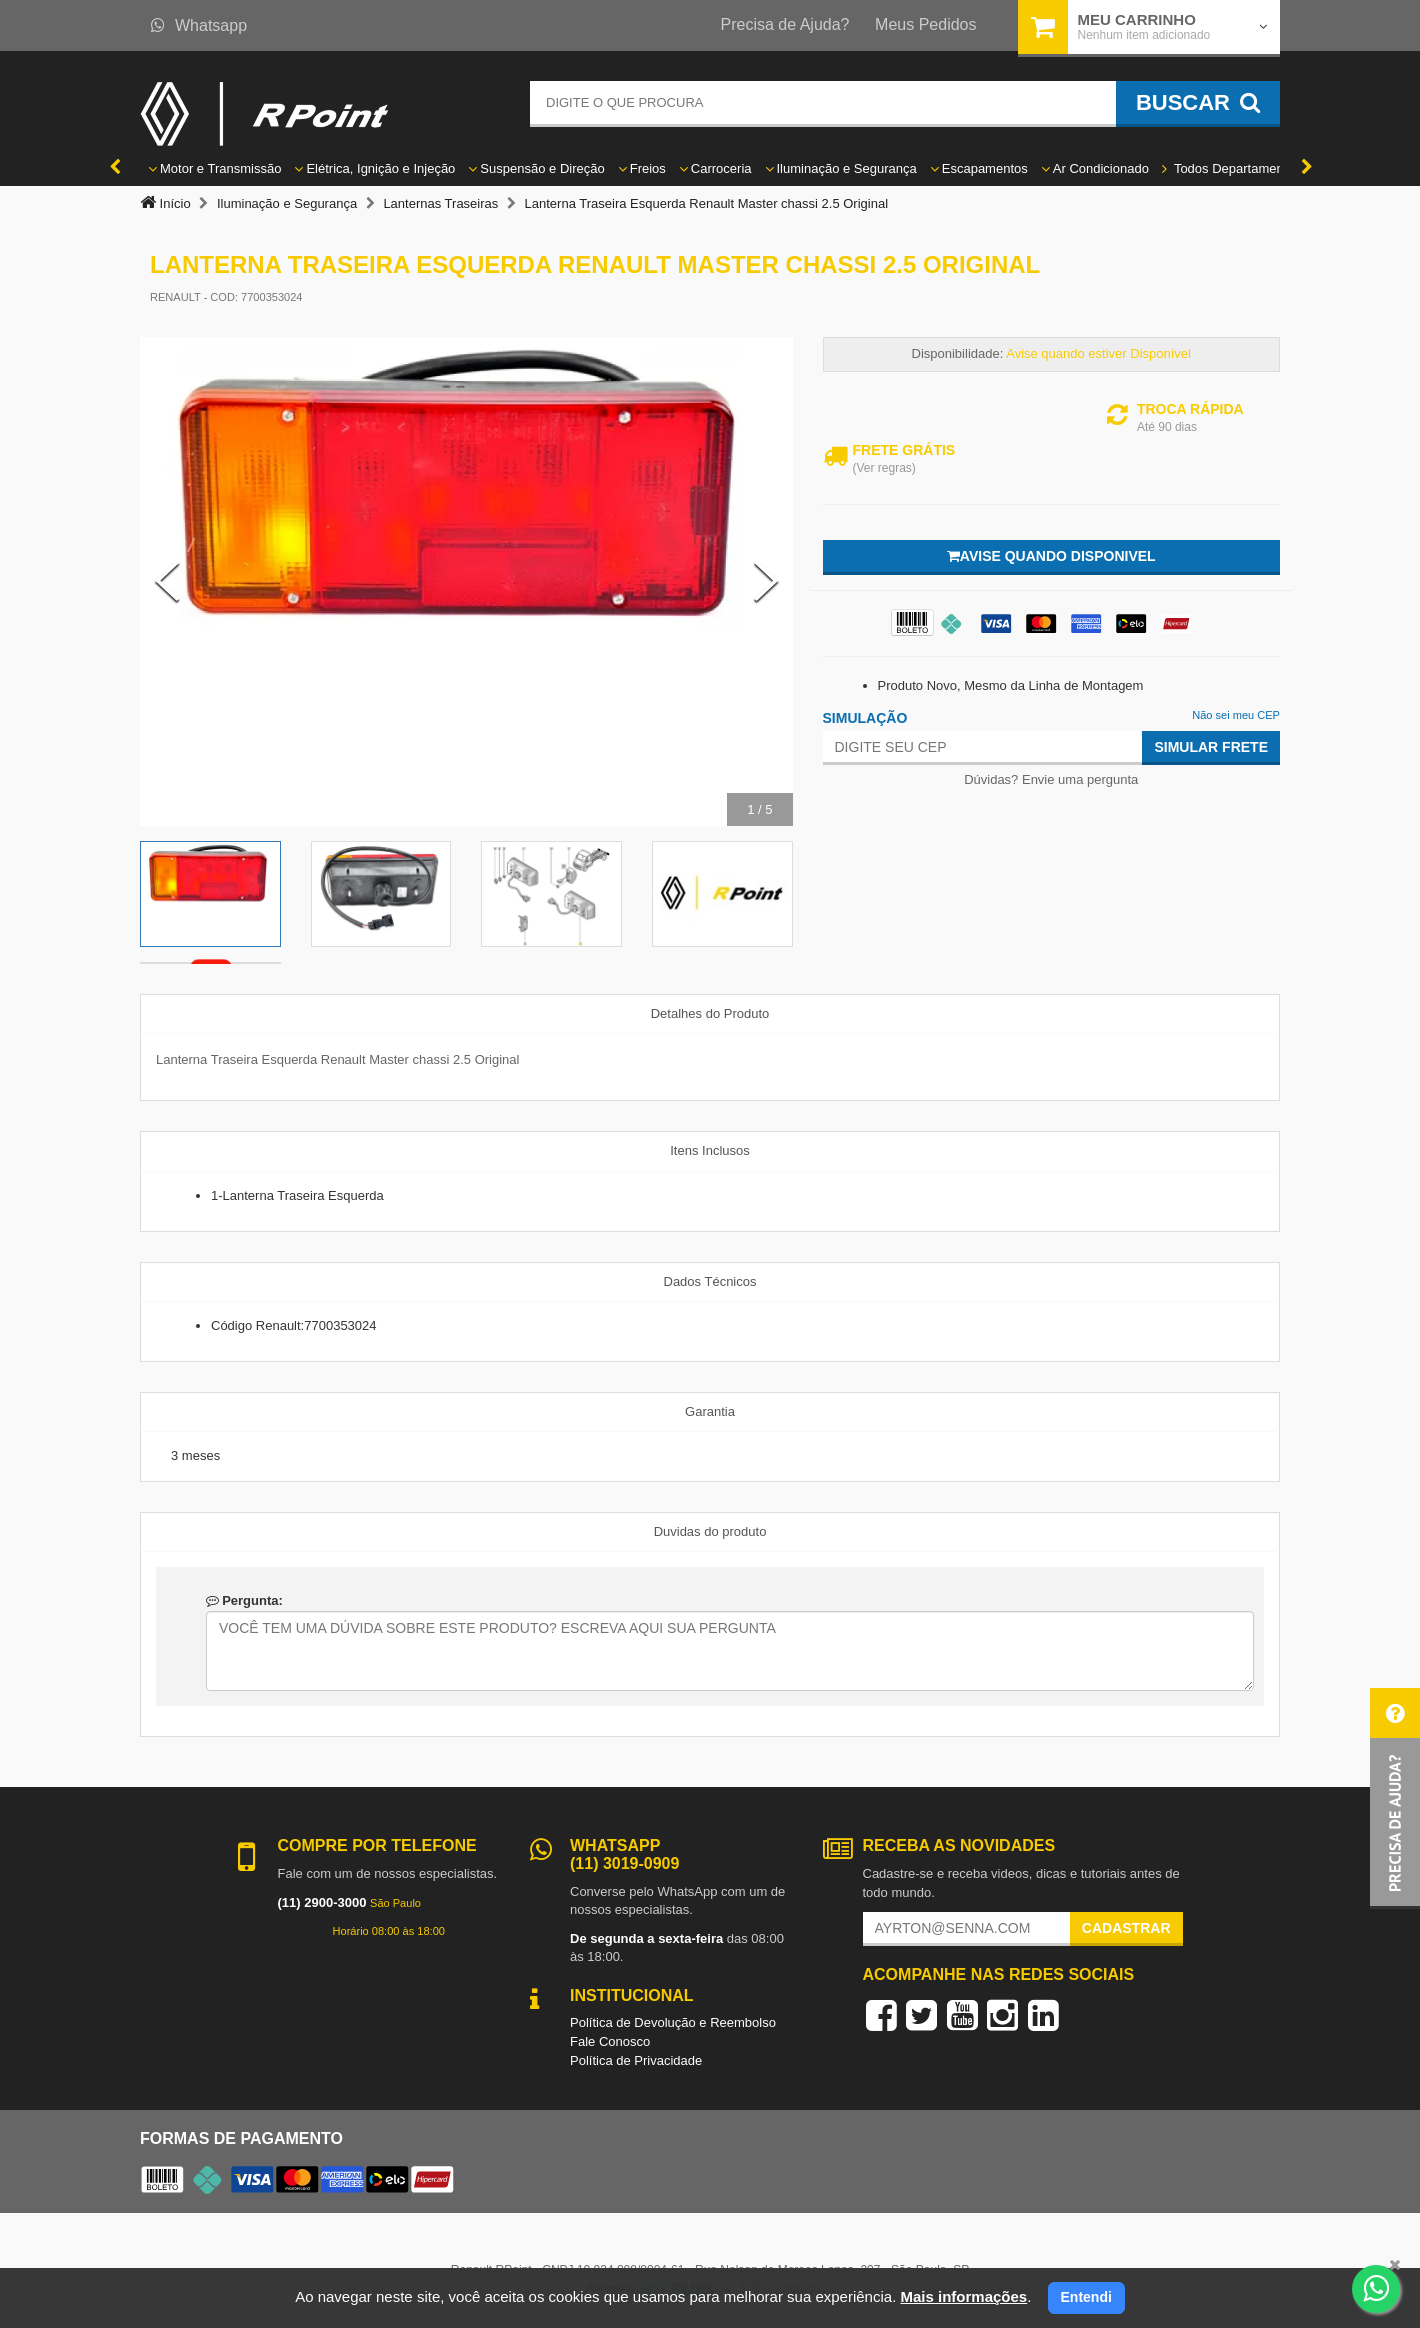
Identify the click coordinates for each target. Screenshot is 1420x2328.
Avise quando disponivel (1051, 556)
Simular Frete (1211, 747)
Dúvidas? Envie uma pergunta (1051, 779)
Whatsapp (199, 25)
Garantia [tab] (710, 1411)
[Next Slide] (766, 581)
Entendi (1086, 2297)
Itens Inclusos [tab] (710, 1150)
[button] (1395, 1798)
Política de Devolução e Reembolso (673, 2022)
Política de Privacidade (636, 2060)
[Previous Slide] (167, 581)
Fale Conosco (610, 2041)
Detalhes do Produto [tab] (710, 1013)
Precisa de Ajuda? (785, 24)
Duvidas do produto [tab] (710, 1531)
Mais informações (963, 2296)
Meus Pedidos (925, 24)
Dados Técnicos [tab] (710, 1281)
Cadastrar (1126, 1928)
